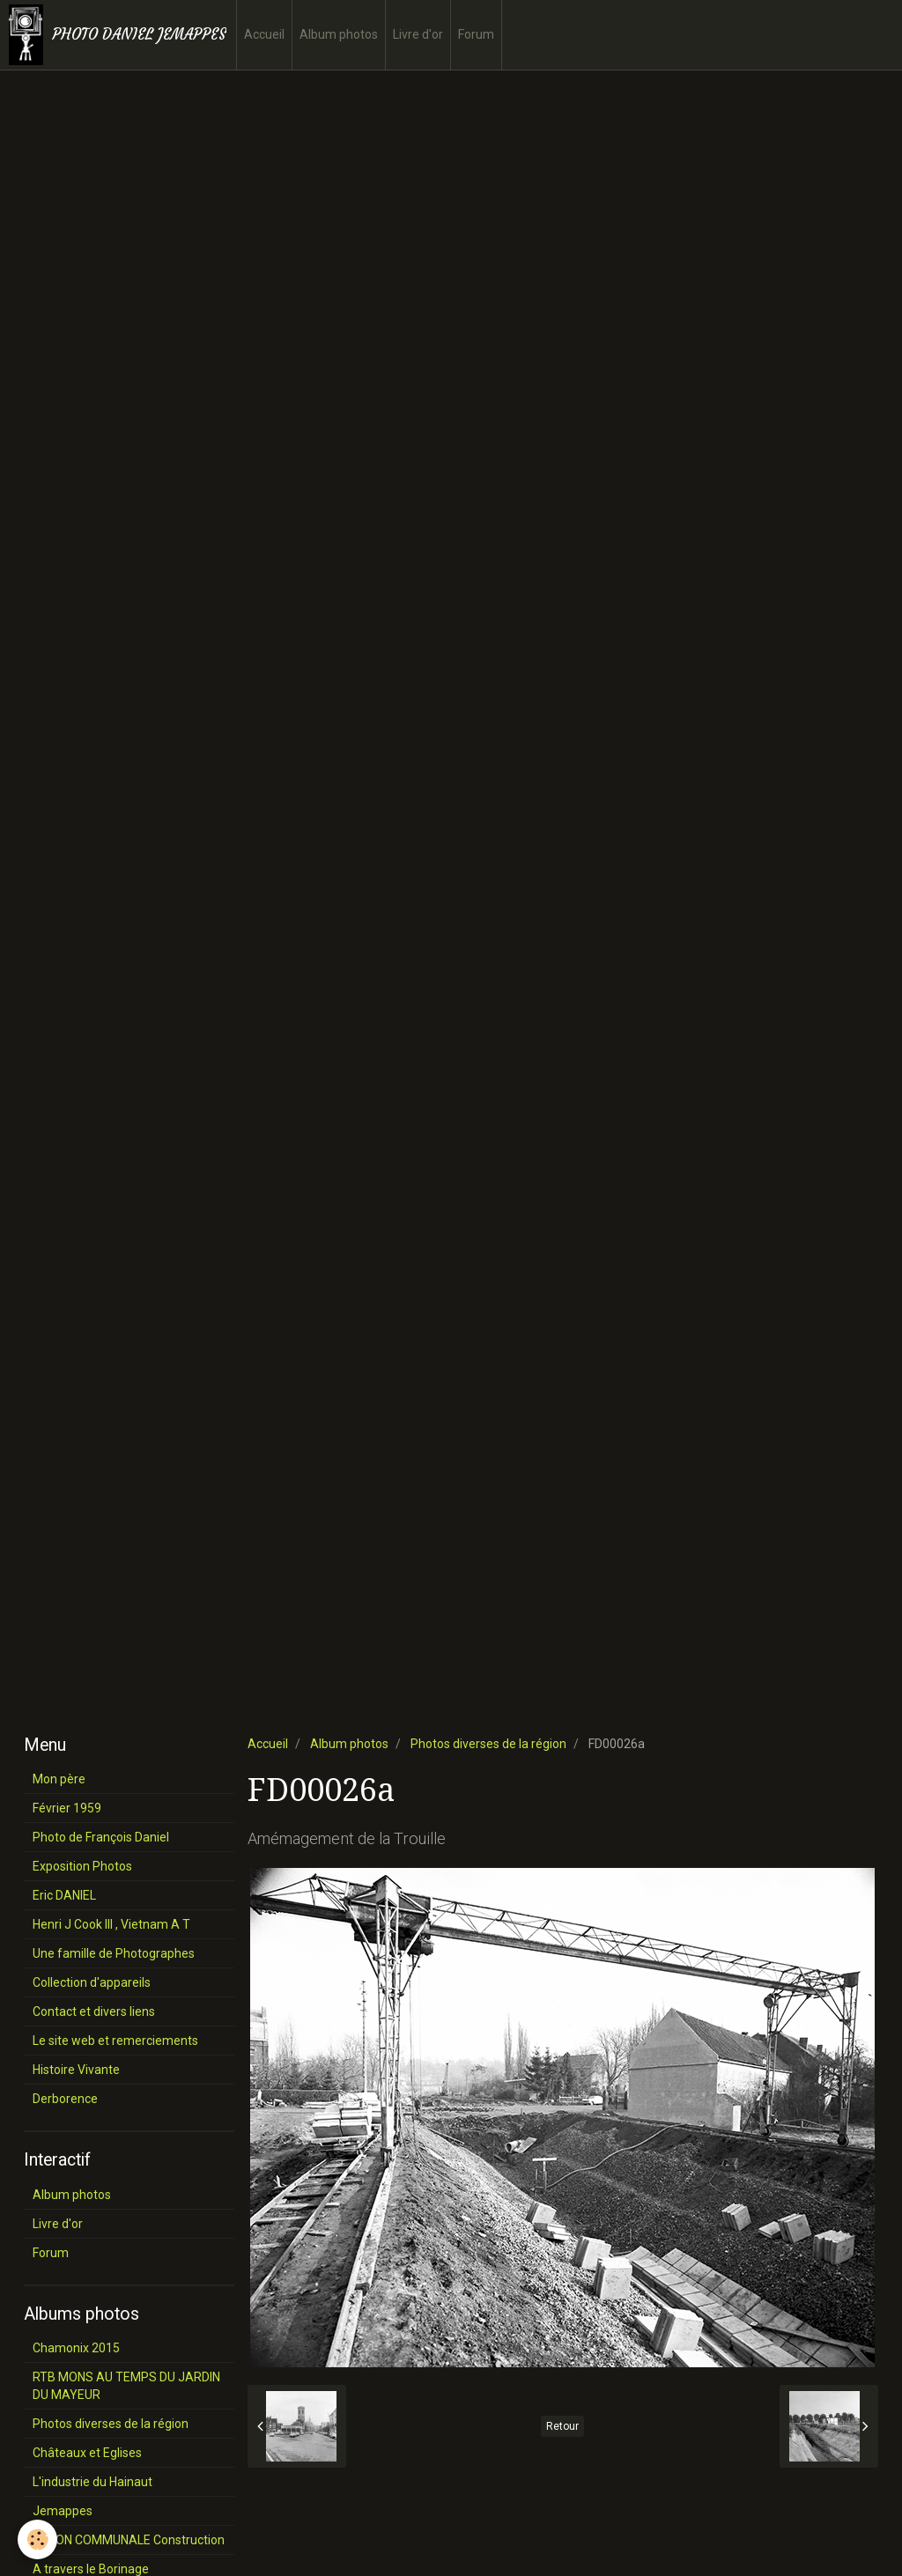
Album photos (338, 34)
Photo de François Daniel (101, 1837)
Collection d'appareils (92, 1982)
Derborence (65, 2099)
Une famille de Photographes (114, 1953)
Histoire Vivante (76, 2070)
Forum (476, 34)
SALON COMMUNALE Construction (129, 2540)
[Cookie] (37, 2539)
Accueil (264, 34)
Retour (562, 2426)
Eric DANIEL (64, 1895)
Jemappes (62, 2511)
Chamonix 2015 (76, 2348)
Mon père (59, 1779)
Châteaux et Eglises (87, 2453)
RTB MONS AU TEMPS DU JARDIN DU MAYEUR (126, 2386)
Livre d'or (418, 34)
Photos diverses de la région (488, 1744)
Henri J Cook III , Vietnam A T (111, 1924)
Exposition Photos (82, 1866)
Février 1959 (67, 1808)
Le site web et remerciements (115, 2040)
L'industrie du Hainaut (92, 2482)
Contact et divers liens (94, 2011)
